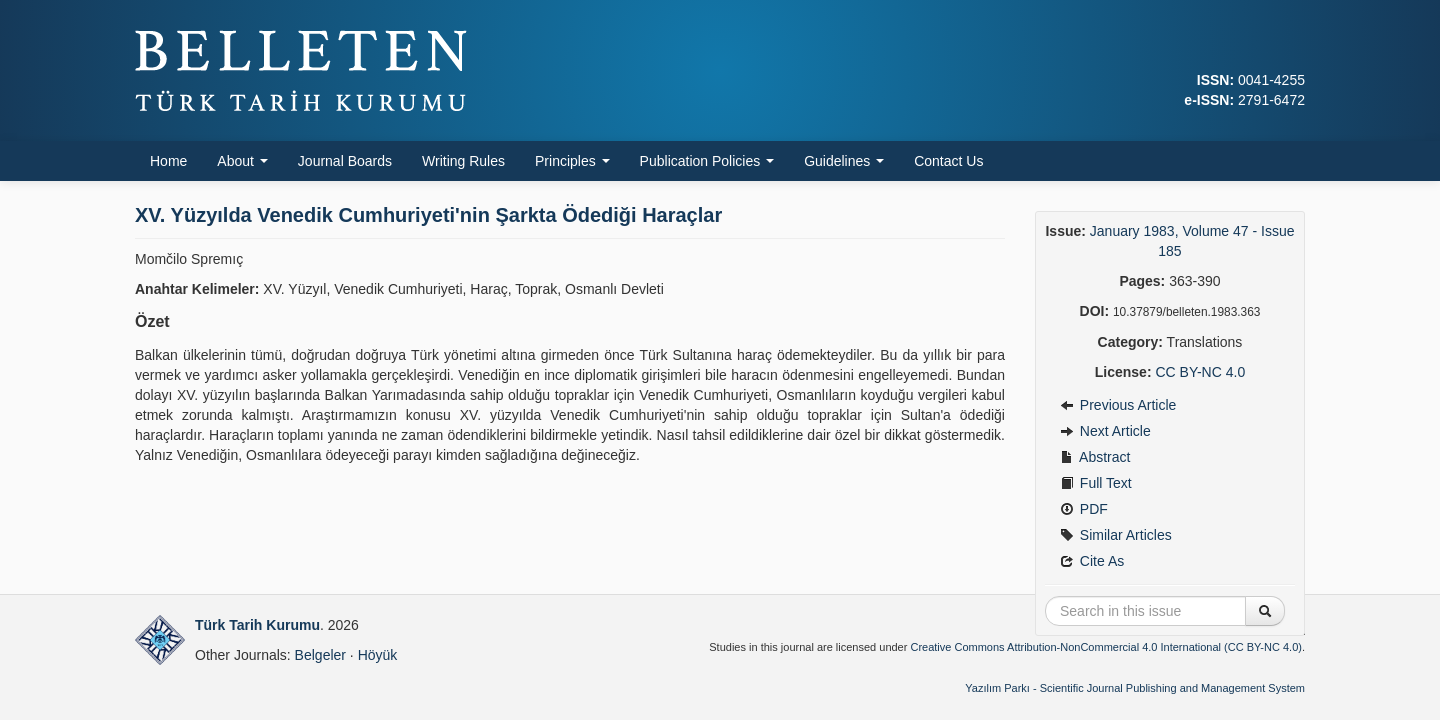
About (242, 161)
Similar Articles (1116, 535)
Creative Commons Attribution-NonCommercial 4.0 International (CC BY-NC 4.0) (1105, 647)
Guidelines (844, 161)
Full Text (1096, 483)
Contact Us (948, 161)
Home (168, 161)
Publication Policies (707, 161)
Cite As (1092, 561)
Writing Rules (463, 161)
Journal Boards (345, 161)
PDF (1084, 509)
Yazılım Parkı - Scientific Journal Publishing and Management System (1135, 688)
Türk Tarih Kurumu (257, 625)
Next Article (1105, 431)
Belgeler (320, 655)
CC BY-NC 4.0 (1200, 372)
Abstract (1095, 457)
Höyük (378, 655)
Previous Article (1118, 405)
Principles (572, 161)
